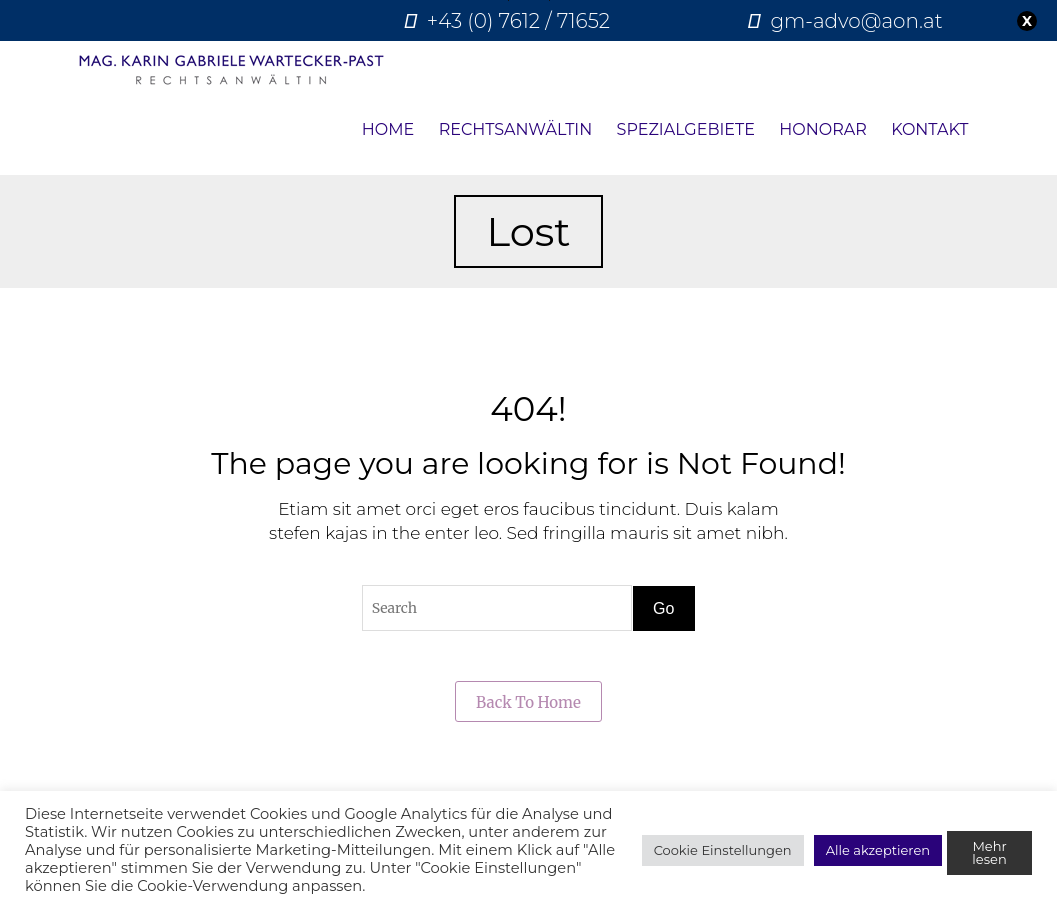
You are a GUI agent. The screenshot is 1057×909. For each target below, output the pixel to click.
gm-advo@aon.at (856, 21)
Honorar (822, 129)
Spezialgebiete (686, 129)
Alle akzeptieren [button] (878, 850)
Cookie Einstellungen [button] (723, 850)
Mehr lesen (989, 852)
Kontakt (929, 129)
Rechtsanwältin (516, 129)
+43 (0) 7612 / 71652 (518, 21)
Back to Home (528, 702)
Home (388, 129)
